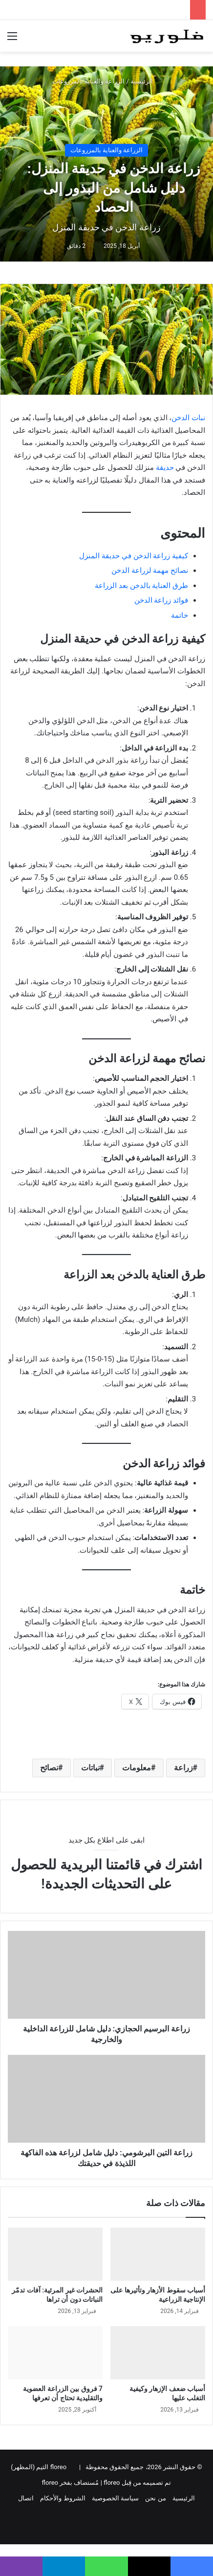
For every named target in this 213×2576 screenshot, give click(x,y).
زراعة (183, 1767)
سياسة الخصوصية (115, 2498)
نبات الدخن (188, 417)
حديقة (165, 467)
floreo (50, 2482)
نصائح (49, 1767)
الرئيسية (145, 81)
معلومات (136, 1767)
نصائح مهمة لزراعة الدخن (149, 570)
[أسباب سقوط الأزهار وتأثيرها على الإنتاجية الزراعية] (157, 2254)
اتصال (26, 2498)
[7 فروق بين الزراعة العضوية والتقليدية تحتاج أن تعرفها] (55, 2352)
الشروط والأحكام (62, 2498)
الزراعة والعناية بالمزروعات (88, 81)
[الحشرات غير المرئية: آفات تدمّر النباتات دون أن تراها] (55, 2254)
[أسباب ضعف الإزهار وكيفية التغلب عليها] (157, 2352)
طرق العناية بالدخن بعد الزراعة (141, 585)
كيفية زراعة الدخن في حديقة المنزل (133, 555)
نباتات (90, 1767)
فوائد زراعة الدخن (161, 600)
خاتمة (179, 615)
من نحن (155, 2498)
